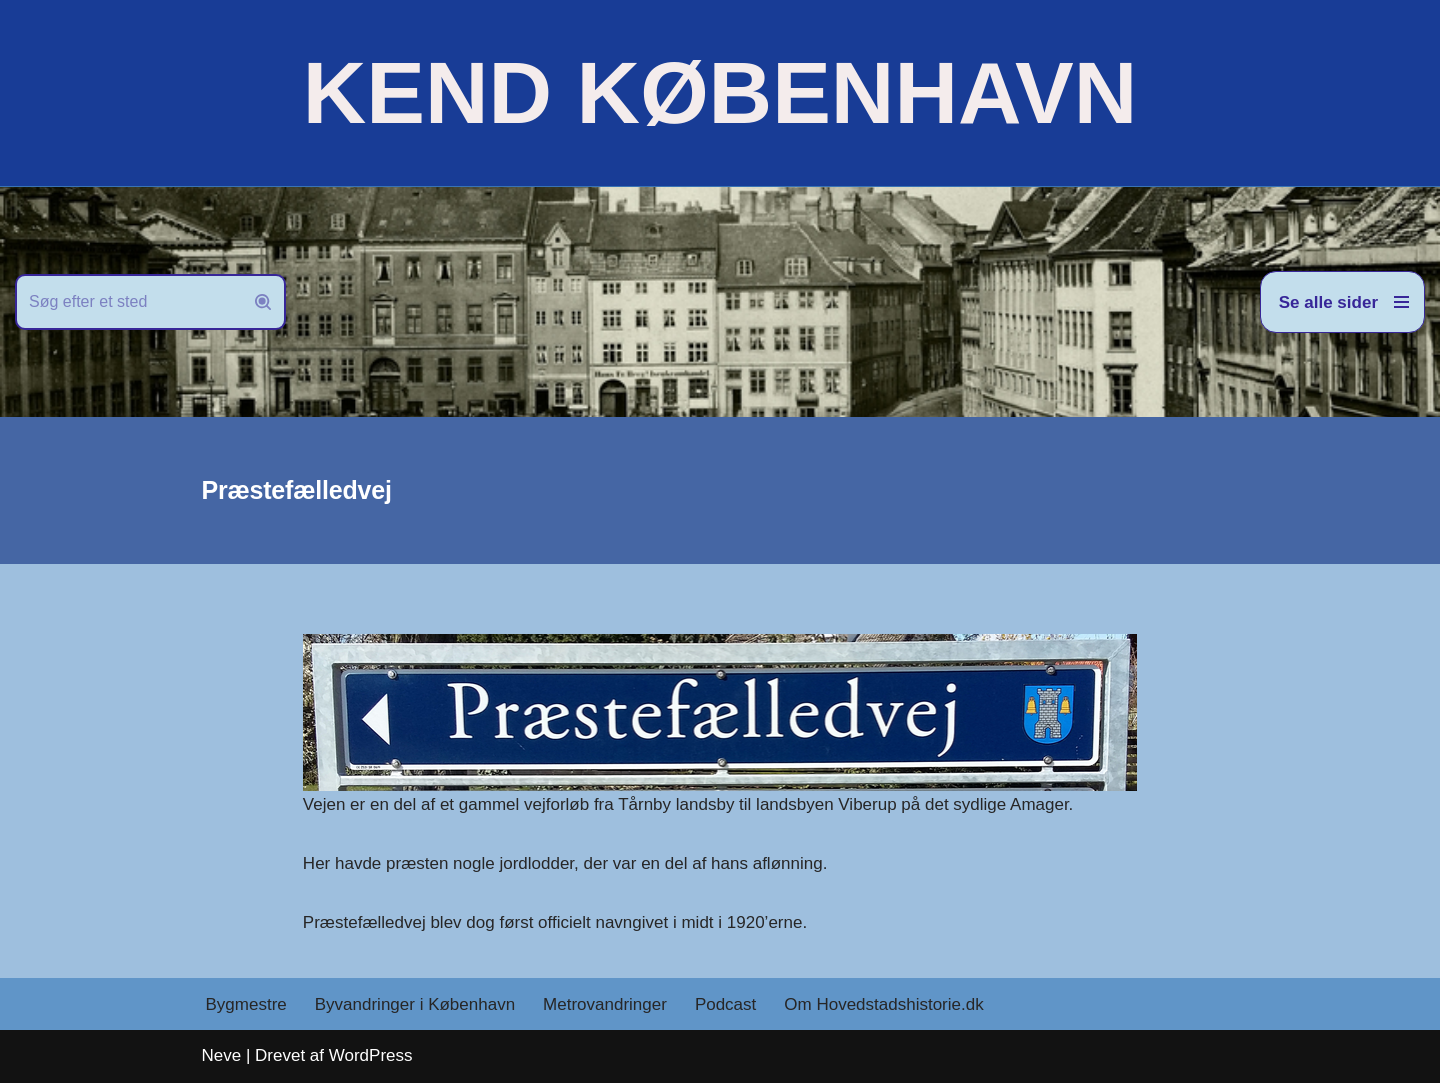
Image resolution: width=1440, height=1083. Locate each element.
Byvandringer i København (415, 1004)
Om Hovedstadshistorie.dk (883, 1004)
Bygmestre (246, 1004)
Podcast (725, 1004)
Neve (222, 1055)
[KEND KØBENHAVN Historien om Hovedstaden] (720, 93)
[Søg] (128, 302)
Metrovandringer (605, 1004)
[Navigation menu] (1342, 302)
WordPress (371, 1055)
